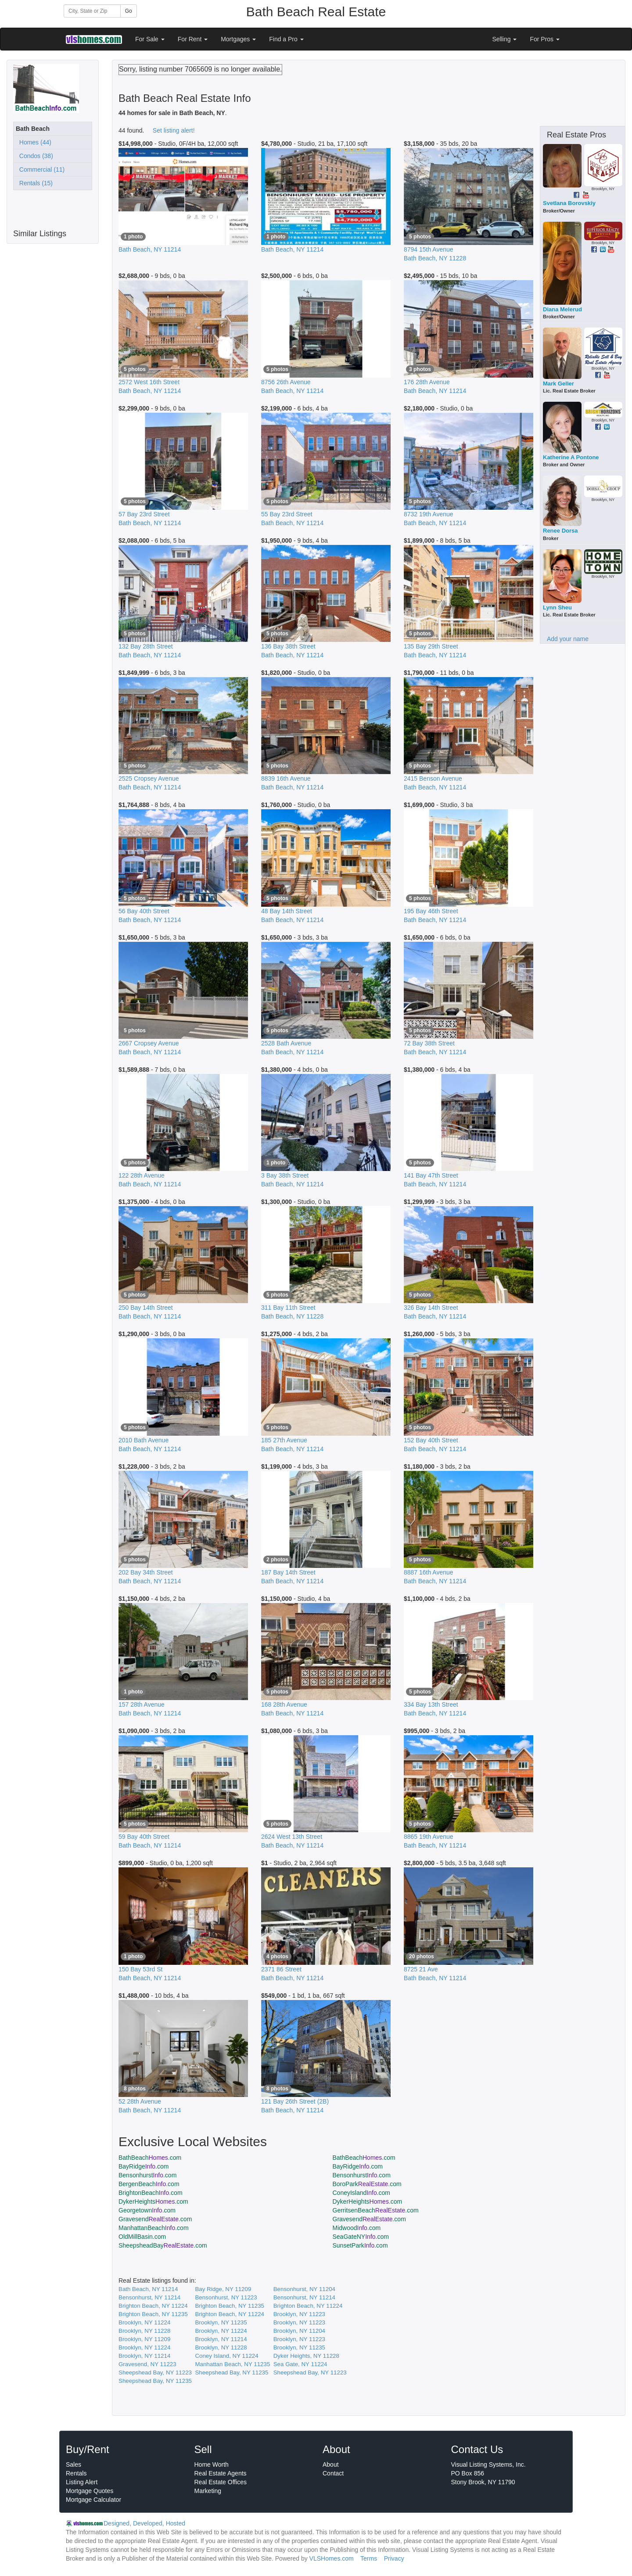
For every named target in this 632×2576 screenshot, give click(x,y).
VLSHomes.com (331, 2558)
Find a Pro (286, 39)
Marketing (207, 2490)
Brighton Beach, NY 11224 (153, 2305)
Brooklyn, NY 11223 (299, 2314)
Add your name (568, 638)
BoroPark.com (367, 2183)
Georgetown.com (147, 2210)
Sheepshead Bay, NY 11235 (231, 2372)
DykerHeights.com (153, 2201)
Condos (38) (34, 155)
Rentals (76, 2473)
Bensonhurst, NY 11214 (149, 2297)
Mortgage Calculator (93, 2499)
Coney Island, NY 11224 (226, 2356)
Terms (368, 2558)
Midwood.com (357, 2227)
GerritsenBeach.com (376, 2210)
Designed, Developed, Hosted (144, 2523)
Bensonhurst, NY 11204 (304, 2289)
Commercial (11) (40, 169)
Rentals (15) (34, 183)
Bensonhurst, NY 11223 (226, 2297)
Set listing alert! (174, 130)
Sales (73, 2464)
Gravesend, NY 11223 (147, 2364)
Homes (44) (33, 142)
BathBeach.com (149, 2157)
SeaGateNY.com (361, 2236)
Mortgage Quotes (89, 2490)
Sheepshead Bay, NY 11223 (155, 2372)
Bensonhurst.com (147, 2175)
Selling (504, 39)
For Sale (150, 39)
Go (128, 11)
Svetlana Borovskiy (569, 203)
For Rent (193, 39)
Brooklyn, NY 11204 (299, 2330)
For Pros (545, 39)
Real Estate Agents (220, 2473)
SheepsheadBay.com (162, 2245)
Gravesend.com (155, 2219)
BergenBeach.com (149, 2183)
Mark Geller (558, 383)
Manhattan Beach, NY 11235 (232, 2364)
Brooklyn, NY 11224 (144, 2322)
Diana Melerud (562, 309)
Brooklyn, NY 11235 (221, 2322)
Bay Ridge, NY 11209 (223, 2289)
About (331, 2464)
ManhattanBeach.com (153, 2227)
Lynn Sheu (557, 607)
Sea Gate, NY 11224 (300, 2364)
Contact (333, 2473)
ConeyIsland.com (362, 2192)
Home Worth (211, 2464)
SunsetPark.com (360, 2245)
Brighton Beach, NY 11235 (229, 2305)
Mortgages (238, 39)
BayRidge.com (143, 2166)
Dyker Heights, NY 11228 (306, 2356)
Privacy (394, 2558)
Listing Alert (81, 2482)
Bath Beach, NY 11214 (148, 2289)
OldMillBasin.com (142, 2236)
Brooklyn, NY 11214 (221, 2339)
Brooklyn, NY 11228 (144, 2330)
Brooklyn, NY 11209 (144, 2339)
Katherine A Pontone (571, 457)
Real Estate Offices (220, 2482)
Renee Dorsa (560, 530)
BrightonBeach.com (150, 2192)
